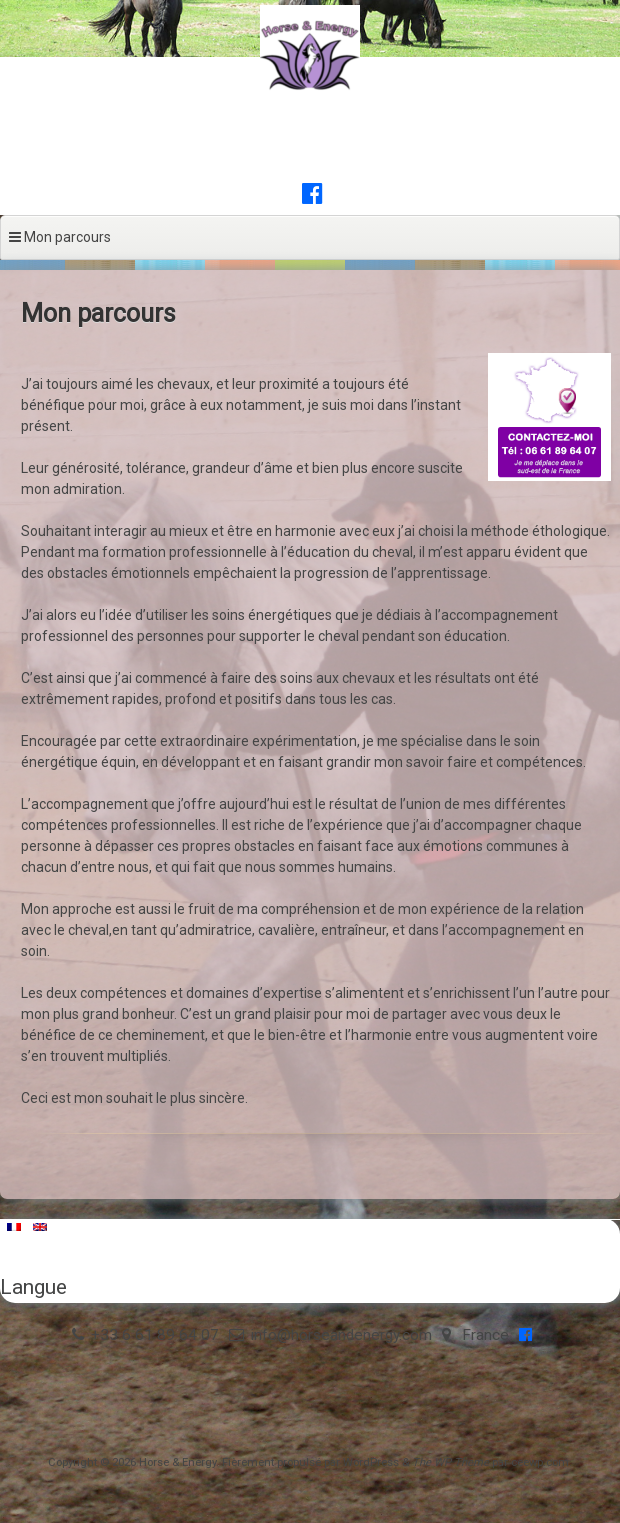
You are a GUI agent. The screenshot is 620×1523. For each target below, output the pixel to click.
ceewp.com (540, 1462)
